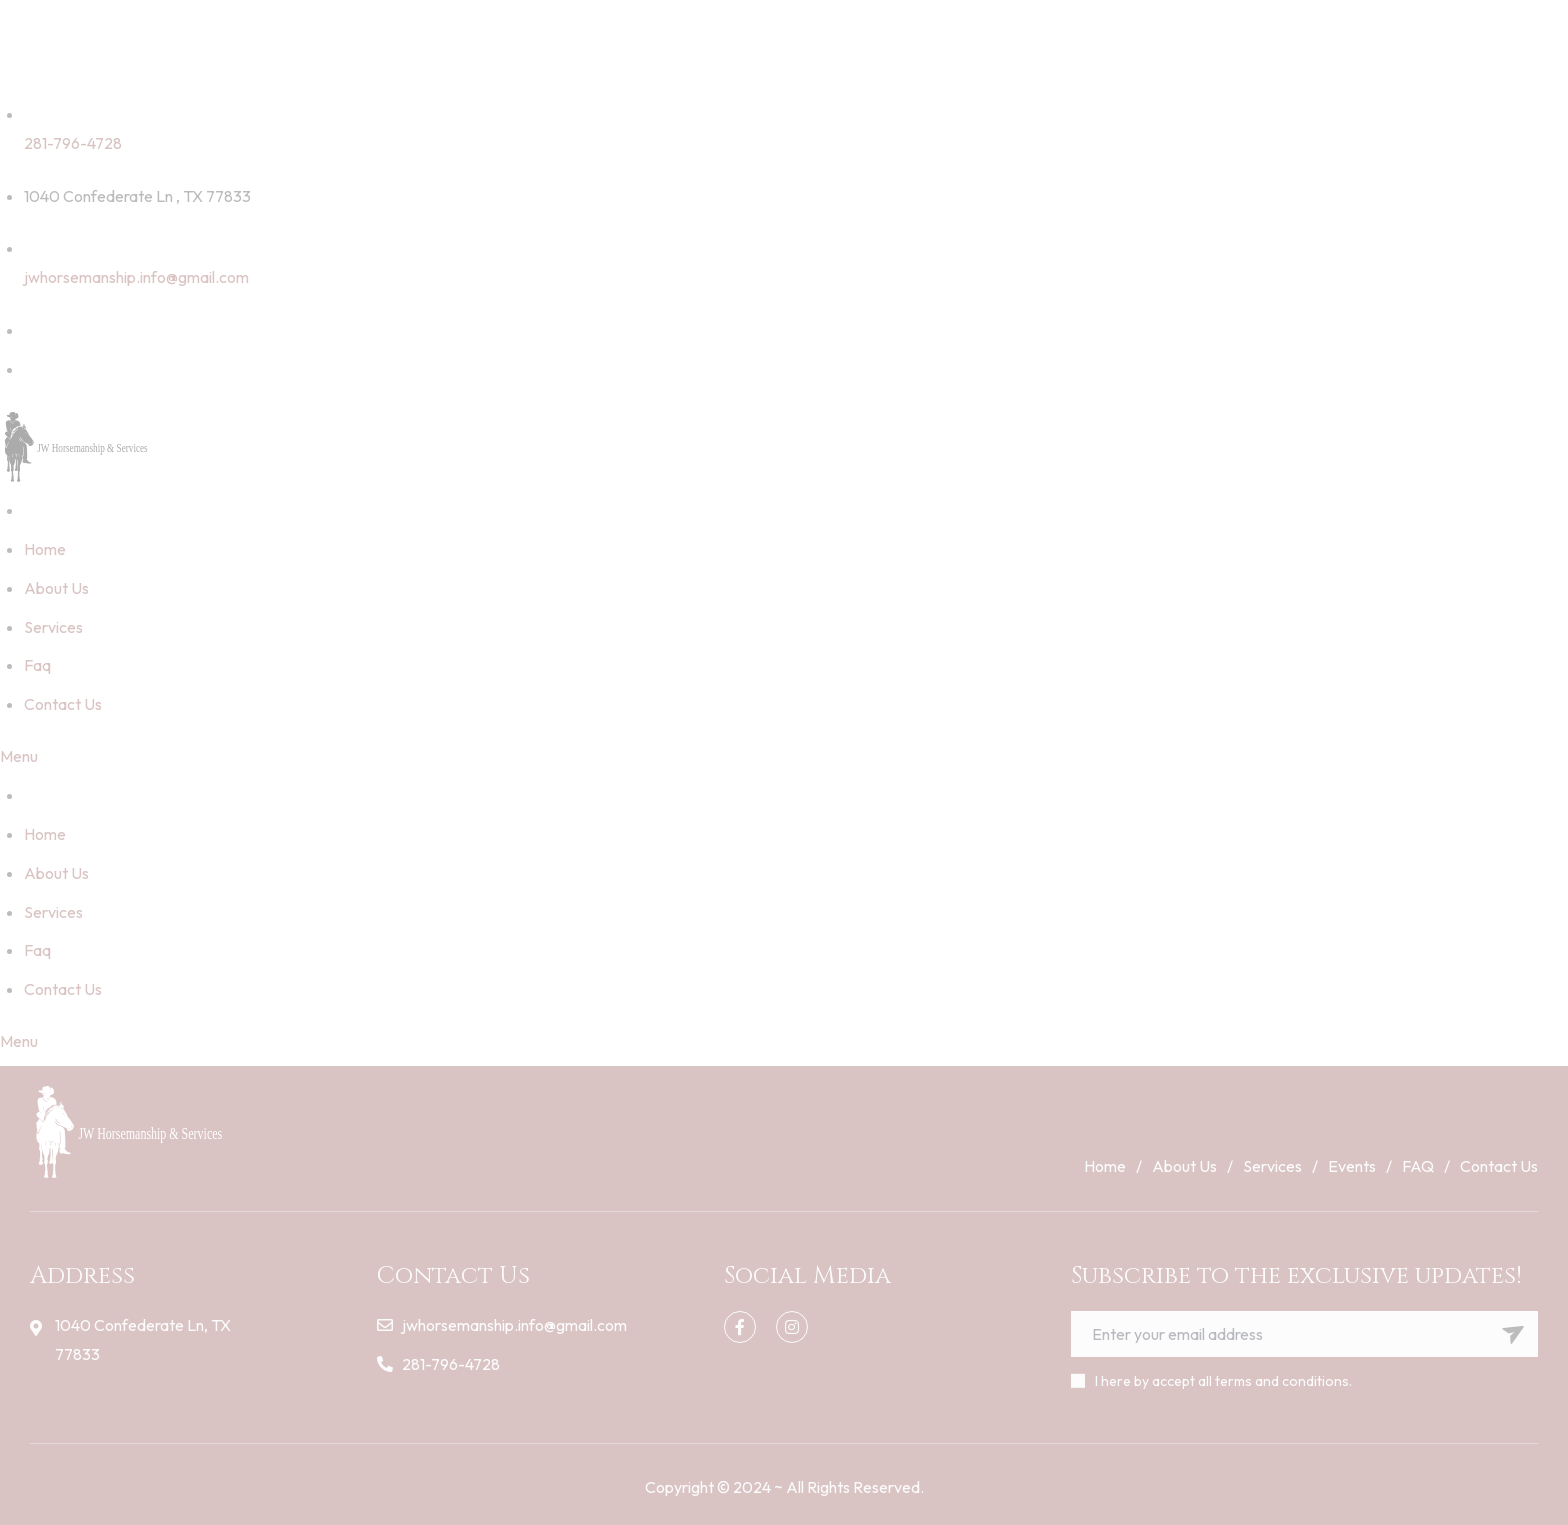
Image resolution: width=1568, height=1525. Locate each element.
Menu (19, 756)
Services (53, 627)
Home (45, 549)
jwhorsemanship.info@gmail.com (136, 277)
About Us (56, 588)
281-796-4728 (73, 143)
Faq (37, 665)
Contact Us (63, 704)
